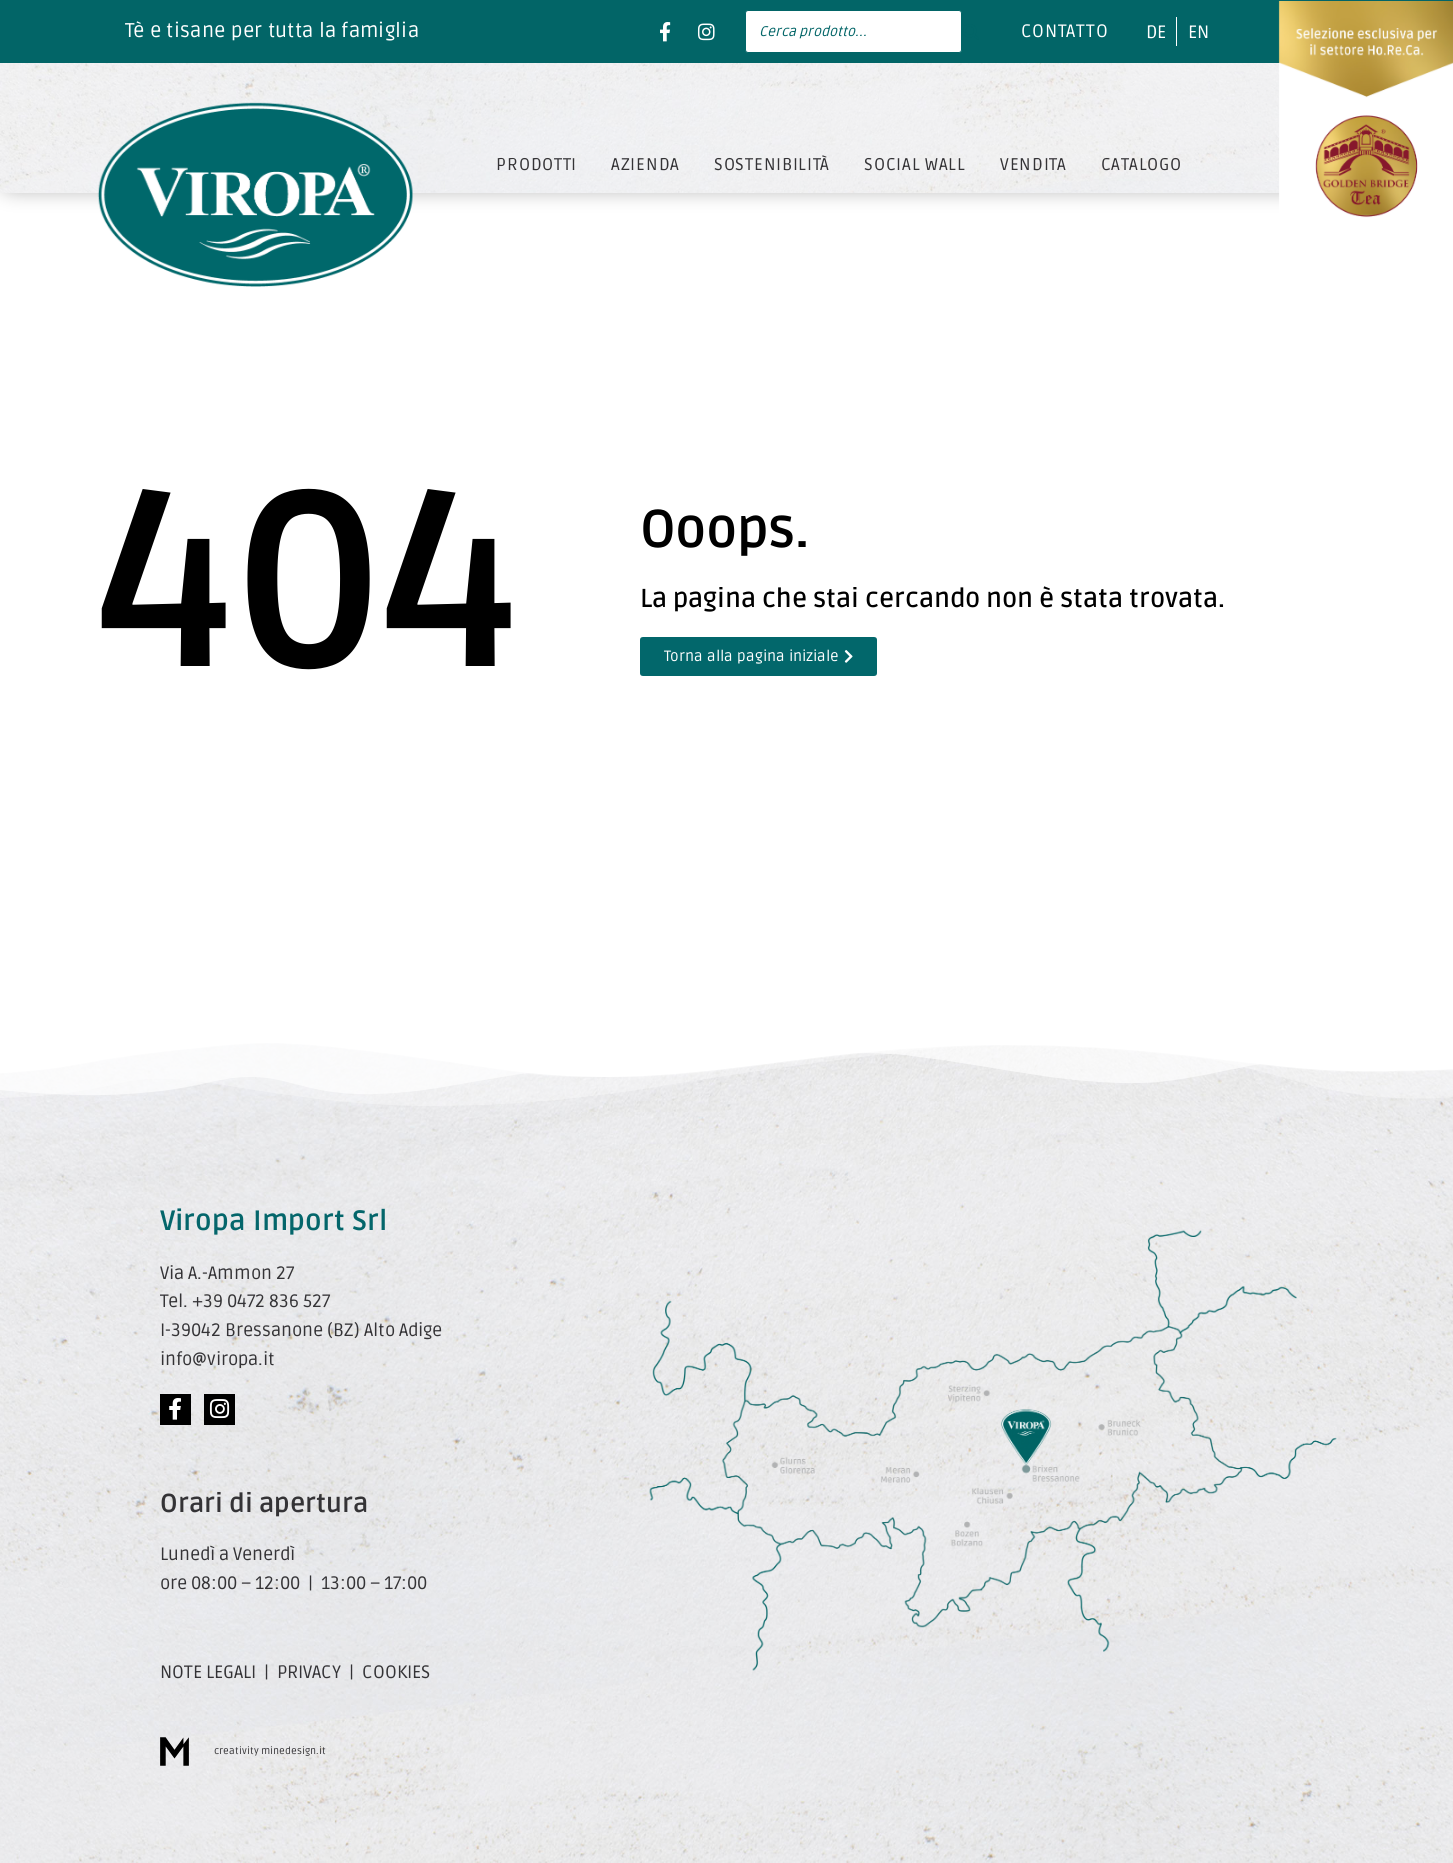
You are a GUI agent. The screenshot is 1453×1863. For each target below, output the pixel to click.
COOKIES (396, 1672)
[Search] (971, 31)
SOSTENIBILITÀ (772, 164)
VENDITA (1033, 164)
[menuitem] (1156, 32)
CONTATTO (1065, 31)
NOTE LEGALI (208, 1672)
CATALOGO (1141, 164)
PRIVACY (309, 1672)
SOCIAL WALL (915, 164)
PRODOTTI (536, 164)
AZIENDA (645, 164)
